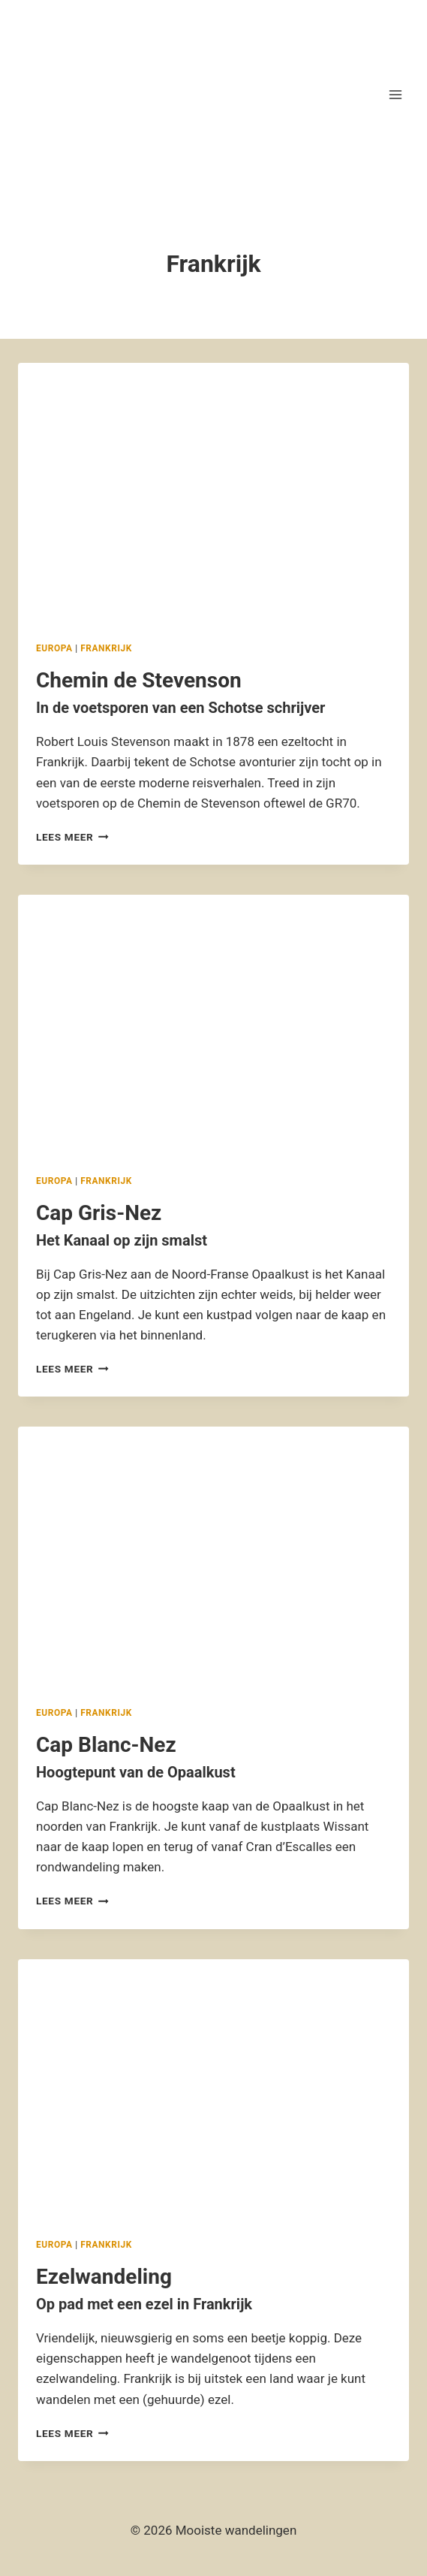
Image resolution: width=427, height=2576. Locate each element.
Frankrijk (106, 648)
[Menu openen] (395, 94)
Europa (54, 648)
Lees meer (72, 837)
